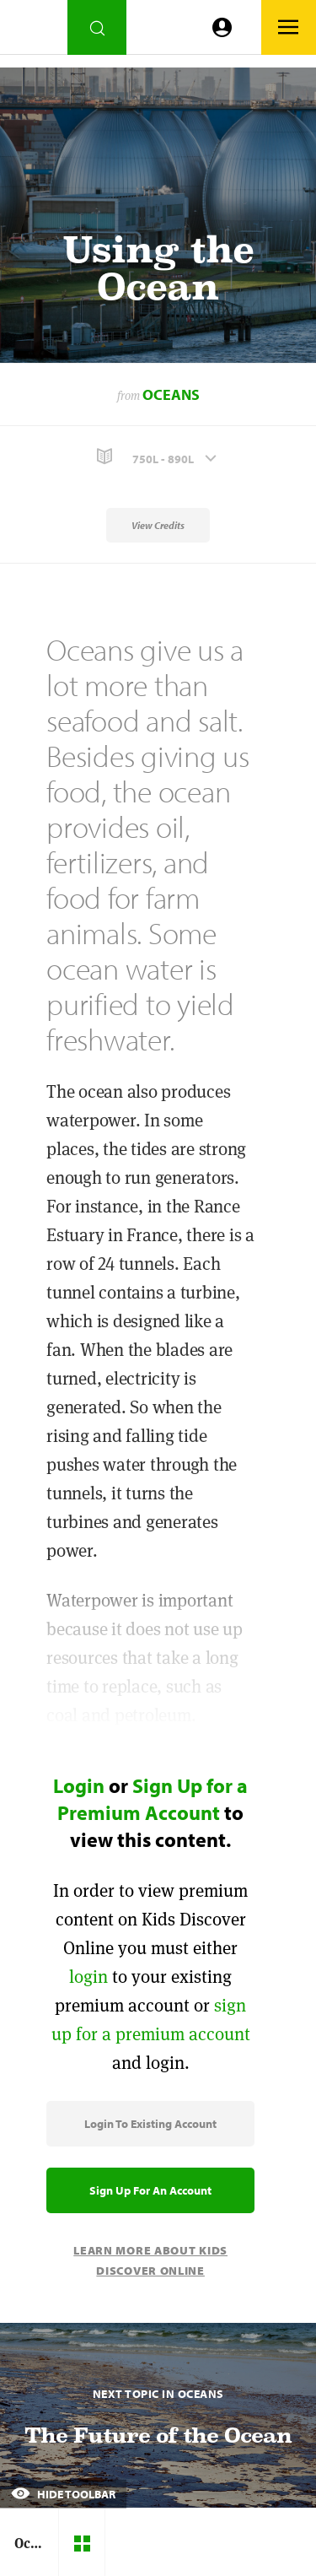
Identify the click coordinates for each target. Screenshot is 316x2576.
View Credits (158, 525)
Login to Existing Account (150, 2123)
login (88, 1976)
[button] (158, 457)
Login (78, 1785)
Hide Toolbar (63, 2494)
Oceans (171, 394)
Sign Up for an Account (150, 2190)
